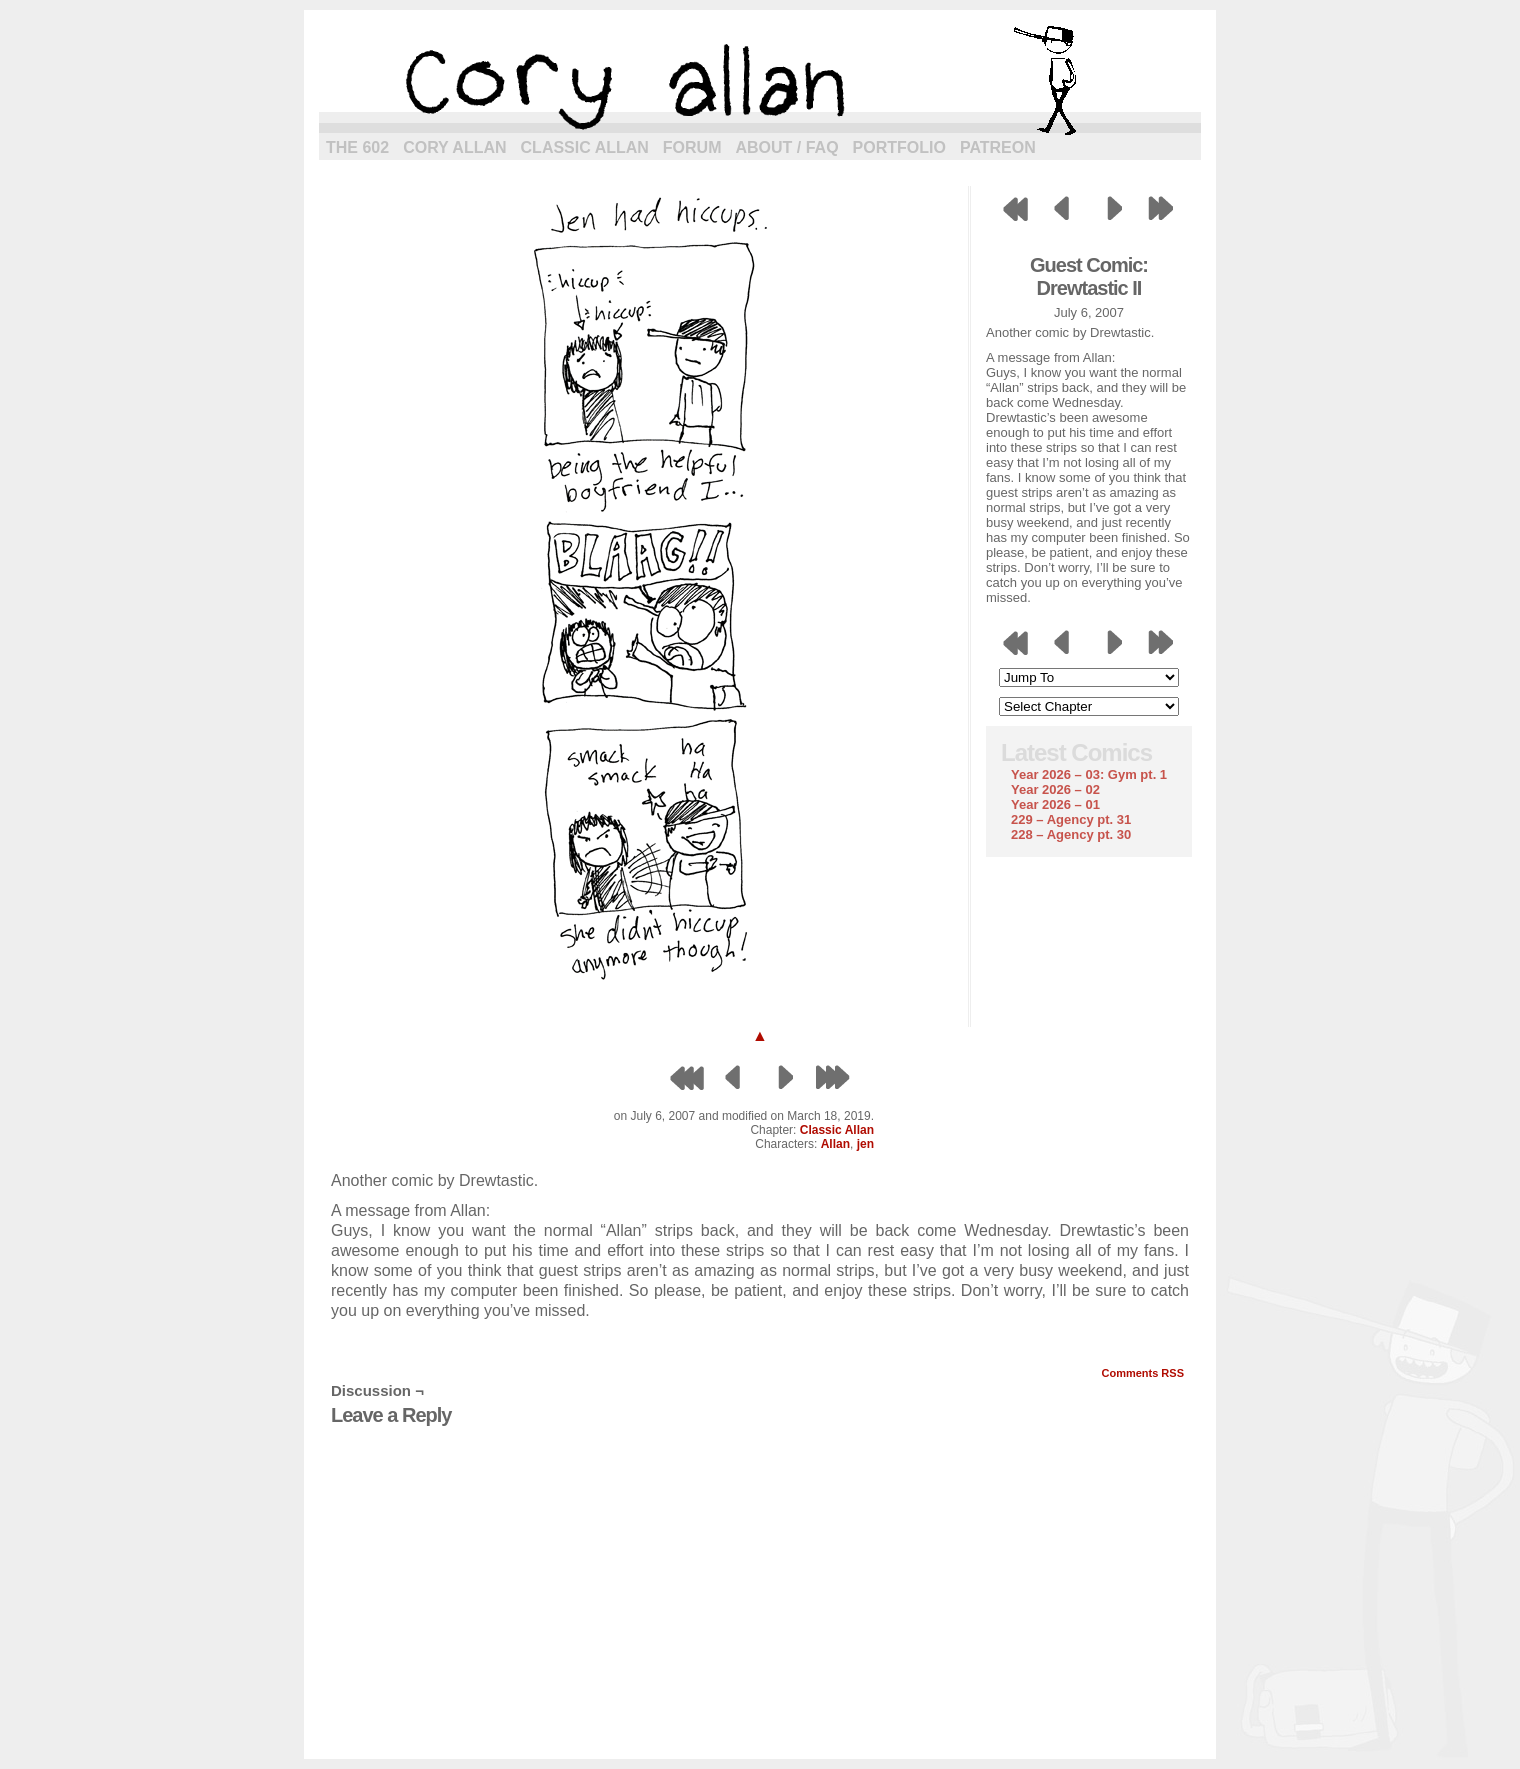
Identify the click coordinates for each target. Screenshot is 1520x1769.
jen (865, 1144)
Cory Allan (454, 147)
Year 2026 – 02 (1055, 789)
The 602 (357, 147)
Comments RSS (1142, 1373)
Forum (692, 147)
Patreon (998, 147)
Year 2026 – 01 (1055, 804)
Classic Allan (585, 147)
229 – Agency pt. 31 (1071, 819)
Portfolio (899, 147)
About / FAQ (787, 147)
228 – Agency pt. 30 (1071, 834)
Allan (835, 1144)
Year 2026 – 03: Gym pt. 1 (1089, 774)
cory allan (760, 80)
